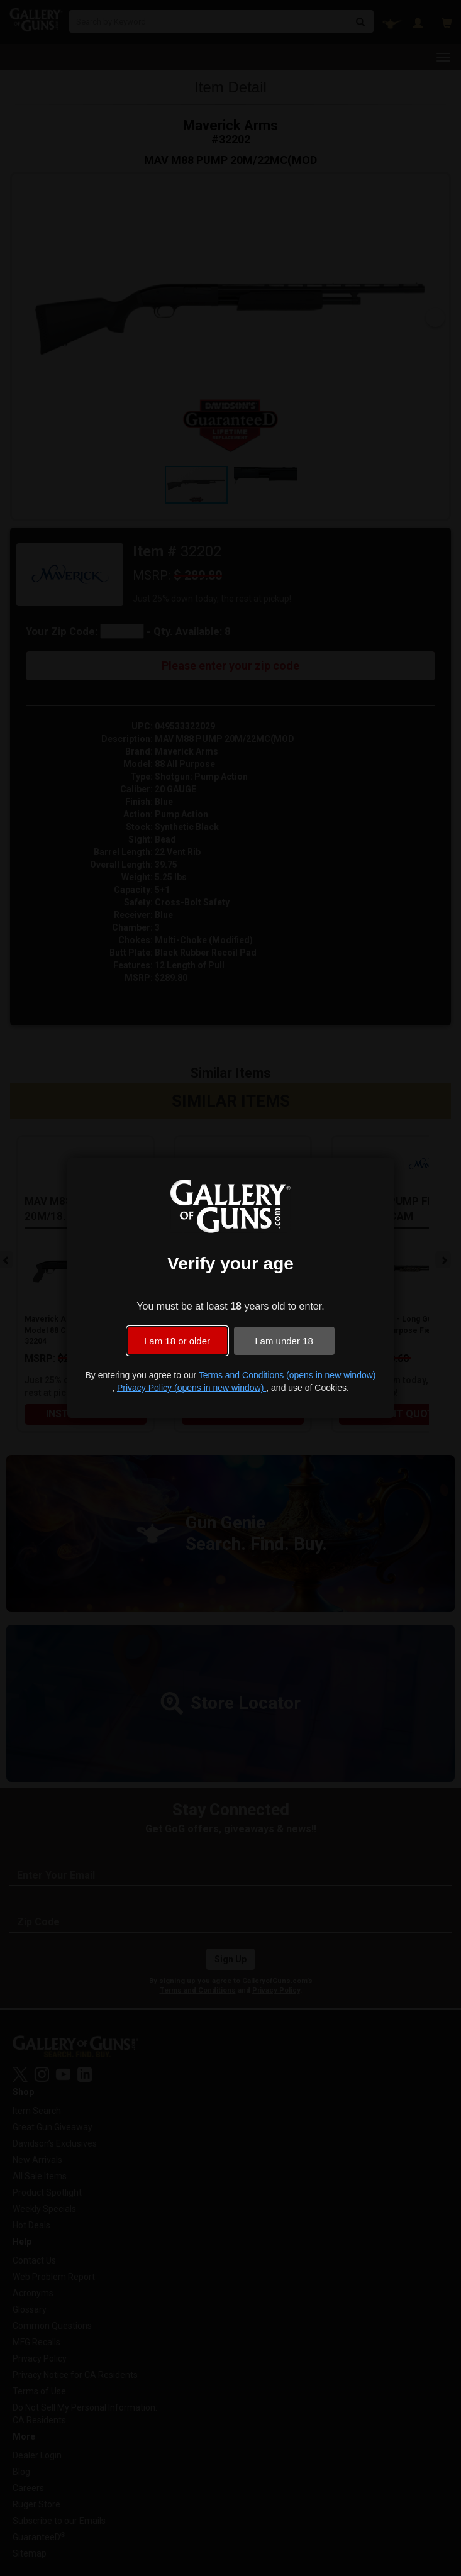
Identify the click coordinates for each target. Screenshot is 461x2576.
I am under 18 (284, 1340)
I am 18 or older (177, 1340)
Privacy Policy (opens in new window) (191, 1388)
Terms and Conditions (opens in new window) (287, 1375)
